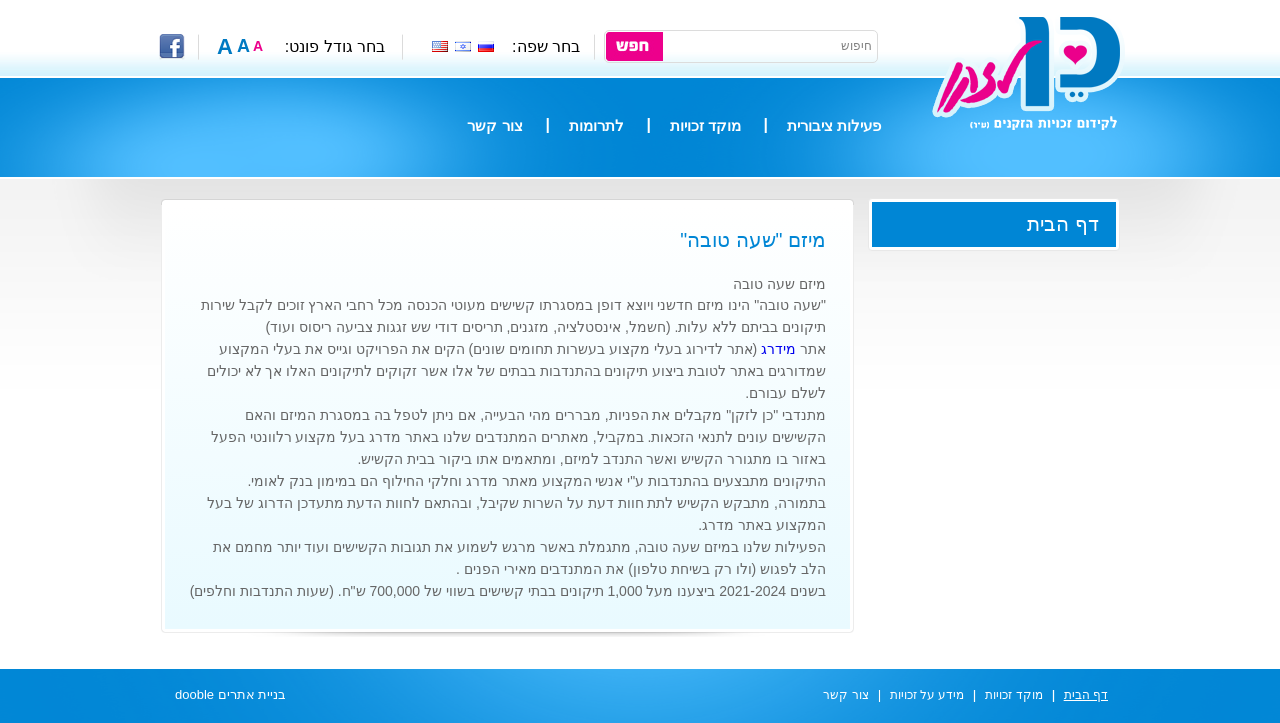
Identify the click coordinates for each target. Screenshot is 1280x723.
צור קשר (494, 125)
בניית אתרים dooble (230, 694)
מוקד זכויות (705, 125)
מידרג (778, 349)
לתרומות (596, 125)
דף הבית (1063, 224)
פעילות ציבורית (834, 125)
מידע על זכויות (927, 695)
